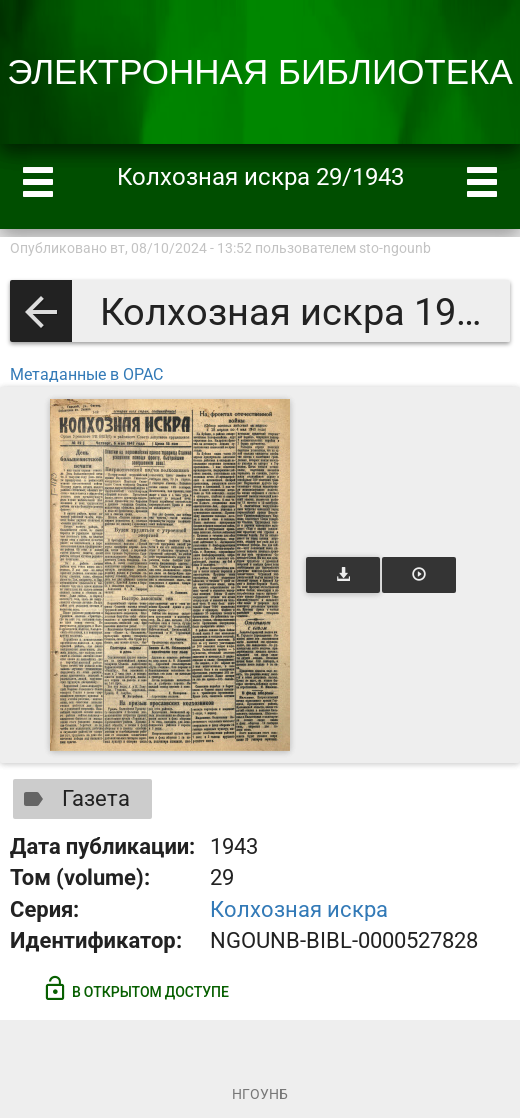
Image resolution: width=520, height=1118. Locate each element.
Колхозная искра (299, 909)
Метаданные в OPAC (86, 374)
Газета (72, 799)
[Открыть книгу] (170, 575)
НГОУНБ (260, 1094)
